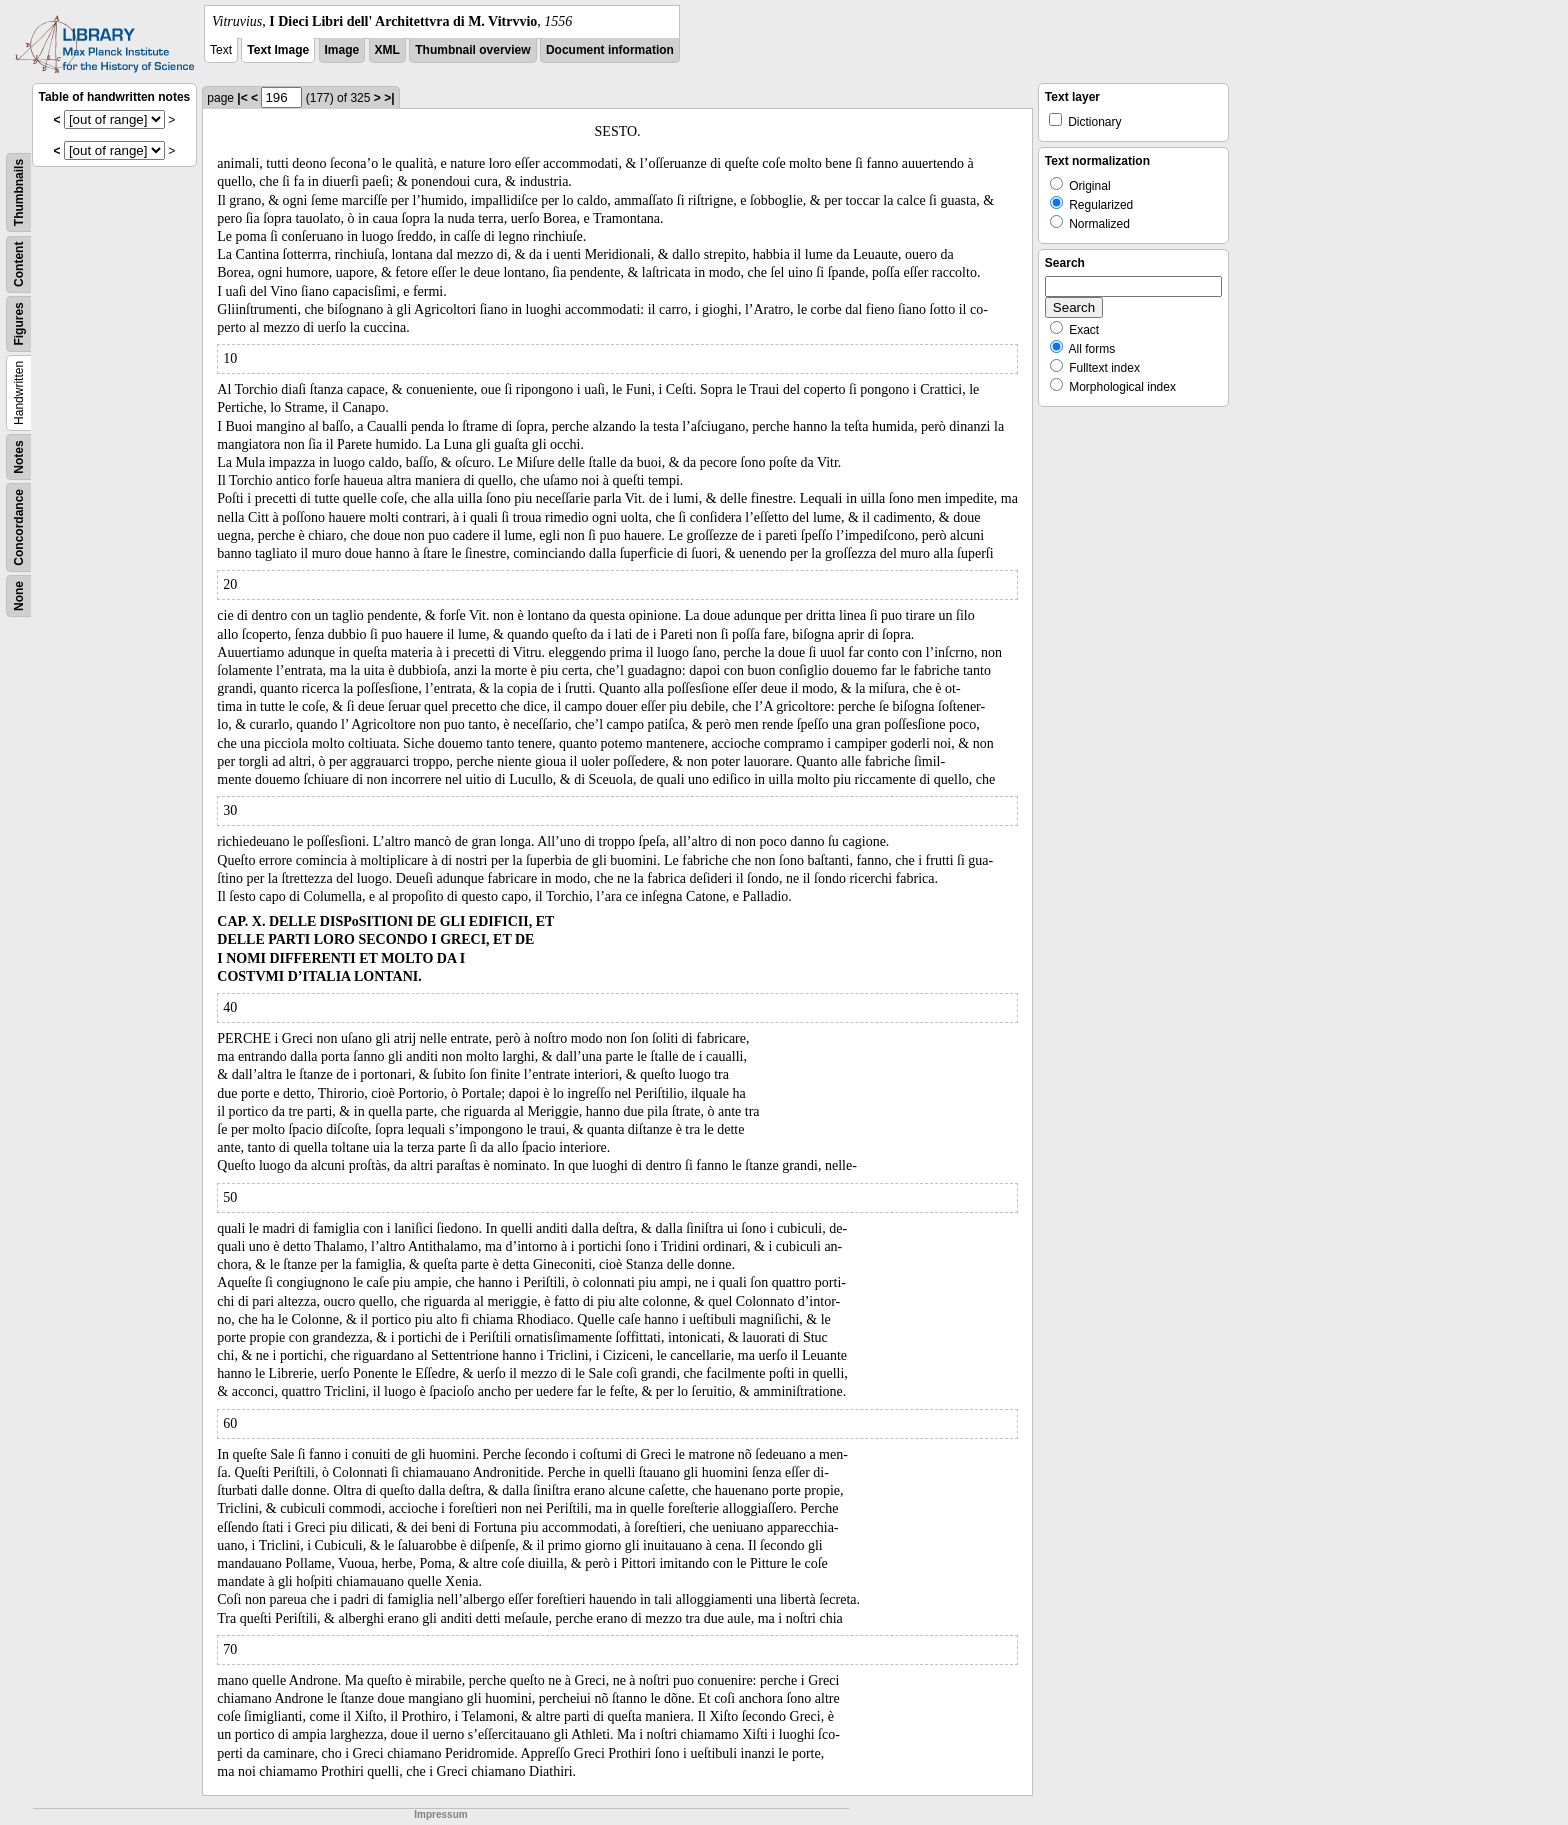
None (19, 596)
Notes (19, 456)
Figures (19, 323)
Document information (610, 50)
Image (342, 50)
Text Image (278, 50)
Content (19, 264)
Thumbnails (19, 192)
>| (389, 98)
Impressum (440, 1814)
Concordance (19, 527)
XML (387, 50)
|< (242, 98)
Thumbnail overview (472, 50)
